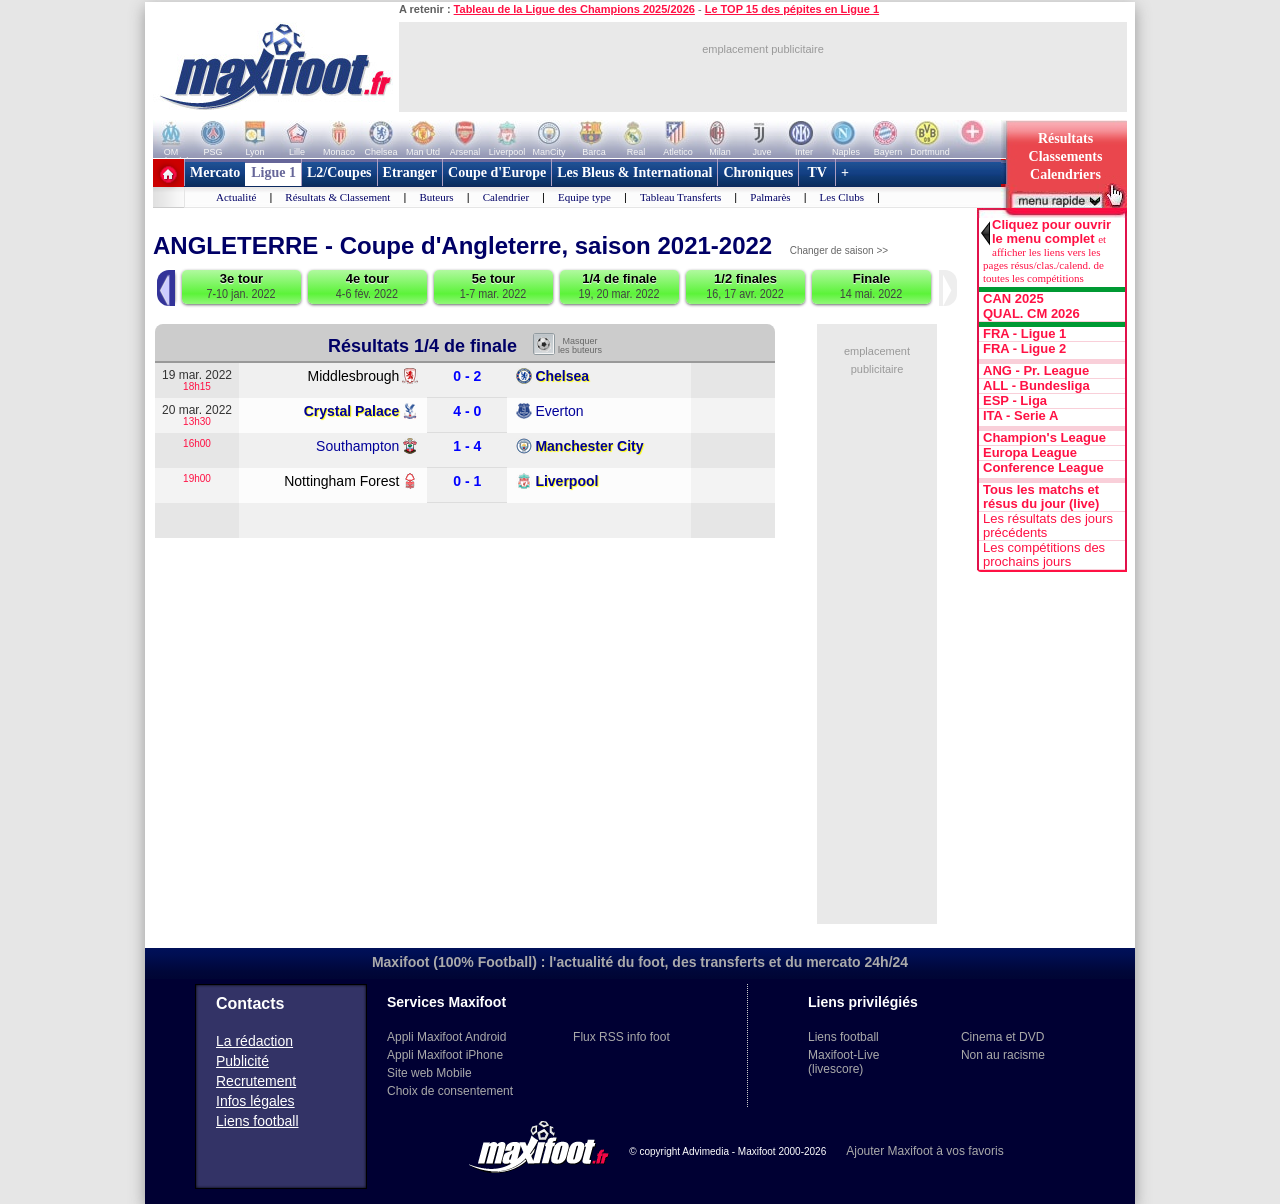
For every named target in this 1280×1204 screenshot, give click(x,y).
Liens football (257, 1121)
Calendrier (506, 197)
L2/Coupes (339, 172)
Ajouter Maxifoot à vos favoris (924, 1151)
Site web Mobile (429, 1073)
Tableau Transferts (680, 197)
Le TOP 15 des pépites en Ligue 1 (792, 9)
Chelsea (562, 376)
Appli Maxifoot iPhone (445, 1055)
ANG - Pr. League (1036, 371)
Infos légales (255, 1101)
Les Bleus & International (634, 172)
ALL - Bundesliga (1036, 386)
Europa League (1030, 453)
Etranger (410, 172)
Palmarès (770, 197)
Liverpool (566, 481)
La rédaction (254, 1041)
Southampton (357, 446)
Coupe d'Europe (497, 172)
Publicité (242, 1061)
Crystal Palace (352, 411)
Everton (559, 411)
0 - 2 (467, 376)
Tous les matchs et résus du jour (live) (1041, 497)
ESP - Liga (1015, 401)
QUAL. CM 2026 (1031, 314)
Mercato (215, 172)
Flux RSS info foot (621, 1037)
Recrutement (256, 1081)
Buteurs (436, 197)
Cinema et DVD (1002, 1037)
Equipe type (584, 197)
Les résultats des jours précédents (1048, 526)
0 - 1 (467, 481)
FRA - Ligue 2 (1024, 349)
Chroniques (758, 172)
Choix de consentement (450, 1091)
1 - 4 (467, 446)
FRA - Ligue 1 (1024, 334)
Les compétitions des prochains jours (1044, 555)
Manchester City (589, 446)
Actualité (236, 197)
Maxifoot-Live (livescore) (843, 1062)
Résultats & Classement (337, 197)
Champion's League (1044, 438)
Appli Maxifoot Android (446, 1037)
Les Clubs (842, 197)
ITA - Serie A (1020, 416)
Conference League (1043, 468)
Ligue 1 (273, 172)
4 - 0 (467, 411)
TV (817, 172)
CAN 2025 (1013, 299)
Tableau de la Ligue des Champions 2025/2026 (574, 9)
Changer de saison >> (839, 250)
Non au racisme (1003, 1055)
